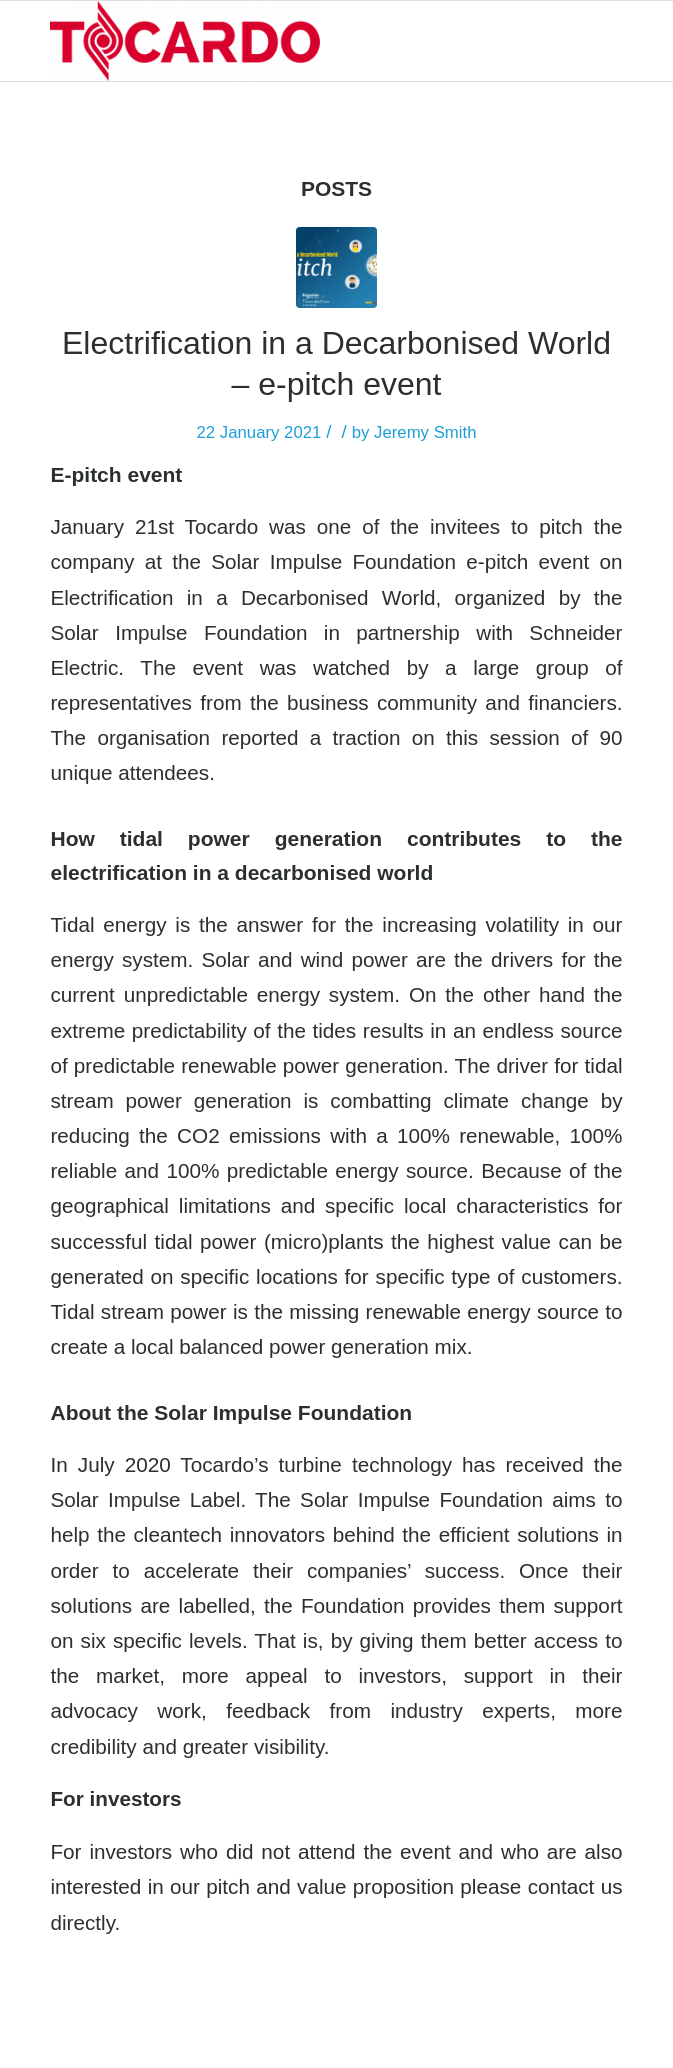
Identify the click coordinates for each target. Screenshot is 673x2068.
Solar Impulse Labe (142, 1499)
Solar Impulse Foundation (333, 561)
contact (561, 1886)
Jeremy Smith (425, 432)
